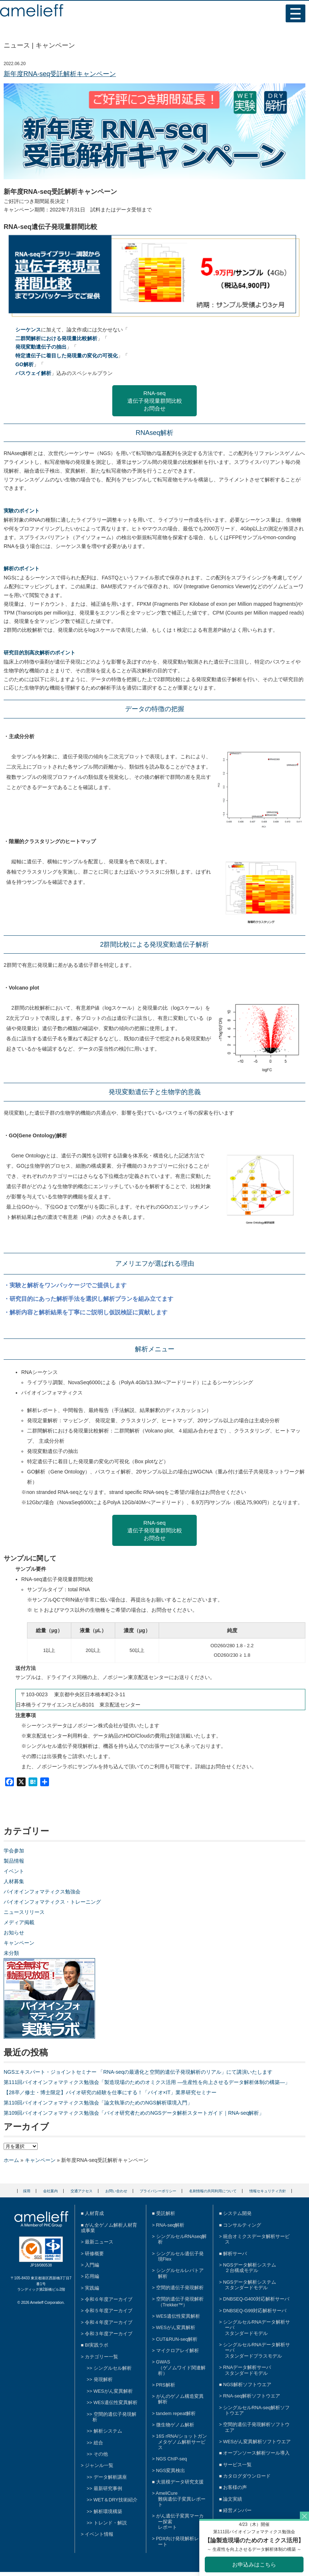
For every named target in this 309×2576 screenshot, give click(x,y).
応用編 (92, 2276)
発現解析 (103, 2379)
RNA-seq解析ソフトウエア (251, 2396)
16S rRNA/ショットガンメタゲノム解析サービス (181, 2441)
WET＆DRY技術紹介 (115, 2499)
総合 (98, 2442)
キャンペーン (19, 1943)
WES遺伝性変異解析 (115, 2402)
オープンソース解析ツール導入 (256, 2453)
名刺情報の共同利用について (213, 2191)
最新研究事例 (108, 2488)
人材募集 (14, 1881)
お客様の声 (235, 2487)
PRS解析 (165, 2385)
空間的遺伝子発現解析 (114, 2416)
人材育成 (94, 2213)
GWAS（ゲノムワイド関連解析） (181, 2367)
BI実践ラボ (96, 2345)
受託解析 (165, 2213)
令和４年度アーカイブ (108, 2322)
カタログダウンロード (247, 2476)
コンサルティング (242, 2225)
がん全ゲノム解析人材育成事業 (109, 2227)
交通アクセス (82, 2191)
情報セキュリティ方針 (267, 2191)
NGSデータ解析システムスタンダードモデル (249, 2284)
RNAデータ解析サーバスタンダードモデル (247, 2370)
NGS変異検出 (170, 2470)
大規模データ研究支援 (180, 2482)
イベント (14, 1871)
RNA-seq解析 (170, 2225)
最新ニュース (99, 2242)
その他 (101, 2454)
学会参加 (14, 1851)
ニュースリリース (24, 1912)
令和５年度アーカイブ (108, 2310)
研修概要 (94, 2253)
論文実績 (232, 2499)
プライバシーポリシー (158, 2191)
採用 (26, 2191)
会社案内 (50, 2191)
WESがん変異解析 (113, 2391)
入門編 (92, 2265)
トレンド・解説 (110, 2523)
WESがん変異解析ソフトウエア (257, 2441)
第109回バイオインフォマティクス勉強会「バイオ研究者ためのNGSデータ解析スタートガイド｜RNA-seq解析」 (134, 2113)
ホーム (11, 2160)
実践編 (92, 2288)
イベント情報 (99, 2534)
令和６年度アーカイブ (108, 2299)
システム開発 (237, 2213)
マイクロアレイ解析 (177, 2350)
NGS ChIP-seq (171, 2459)
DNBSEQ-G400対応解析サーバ (256, 2299)
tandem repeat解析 (176, 2413)
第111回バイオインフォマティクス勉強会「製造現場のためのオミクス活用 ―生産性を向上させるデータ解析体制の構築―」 (147, 2082)
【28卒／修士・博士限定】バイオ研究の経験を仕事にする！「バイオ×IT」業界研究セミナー (110, 2092)
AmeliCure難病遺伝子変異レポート (181, 2498)
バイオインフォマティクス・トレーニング (52, 1902)
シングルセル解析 (113, 2368)
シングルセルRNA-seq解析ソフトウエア (256, 2410)
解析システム (108, 2431)
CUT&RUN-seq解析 (176, 2339)
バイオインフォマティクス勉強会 (42, 1892)
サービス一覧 (237, 2464)
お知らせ (14, 1932)
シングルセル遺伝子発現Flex (180, 2256)
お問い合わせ (116, 2191)
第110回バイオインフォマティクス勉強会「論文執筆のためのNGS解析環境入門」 (98, 2103)
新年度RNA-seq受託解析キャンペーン (60, 74)
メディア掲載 (19, 1922)
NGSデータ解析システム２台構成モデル (249, 2267)
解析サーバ (235, 2253)
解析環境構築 (108, 2511)
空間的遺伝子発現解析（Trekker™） (180, 2301)
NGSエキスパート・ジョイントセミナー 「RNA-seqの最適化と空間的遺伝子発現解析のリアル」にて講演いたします (138, 2072)
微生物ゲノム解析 (175, 2424)
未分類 (11, 1953)
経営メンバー (237, 2510)
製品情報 (14, 1861)
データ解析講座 (110, 2477)
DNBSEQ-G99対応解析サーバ (255, 2310)
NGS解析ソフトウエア (247, 2384)
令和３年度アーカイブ (108, 2333)
